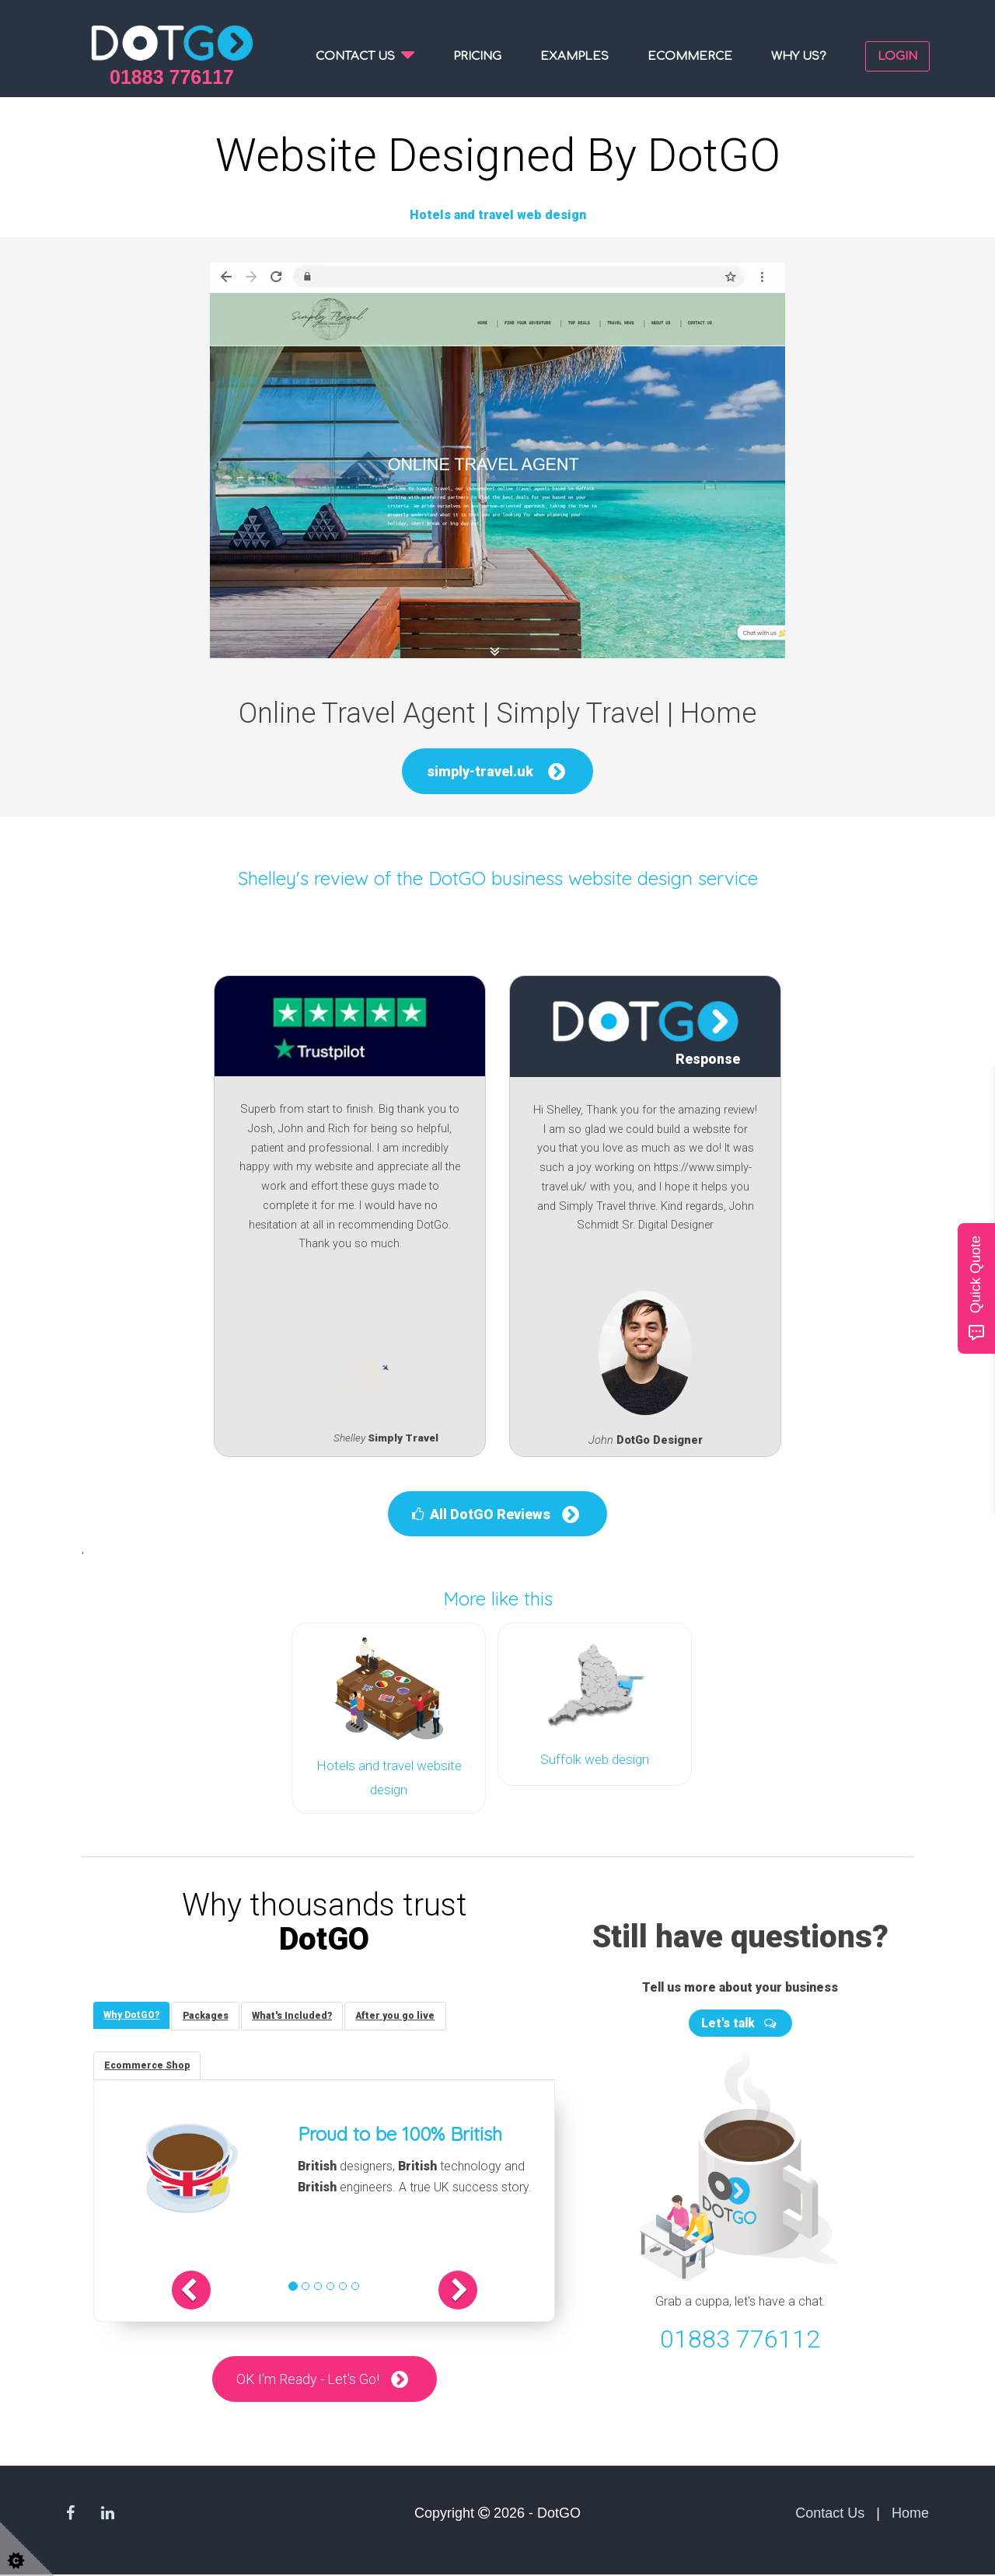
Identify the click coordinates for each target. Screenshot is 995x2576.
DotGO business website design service (593, 878)
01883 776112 (740, 2337)
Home (910, 2514)
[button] (205, 2290)
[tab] (133, 2013)
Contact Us (829, 2514)
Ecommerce (690, 56)
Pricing (477, 56)
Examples (574, 56)
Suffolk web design (594, 1759)
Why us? (798, 56)
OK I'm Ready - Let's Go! (307, 2380)
